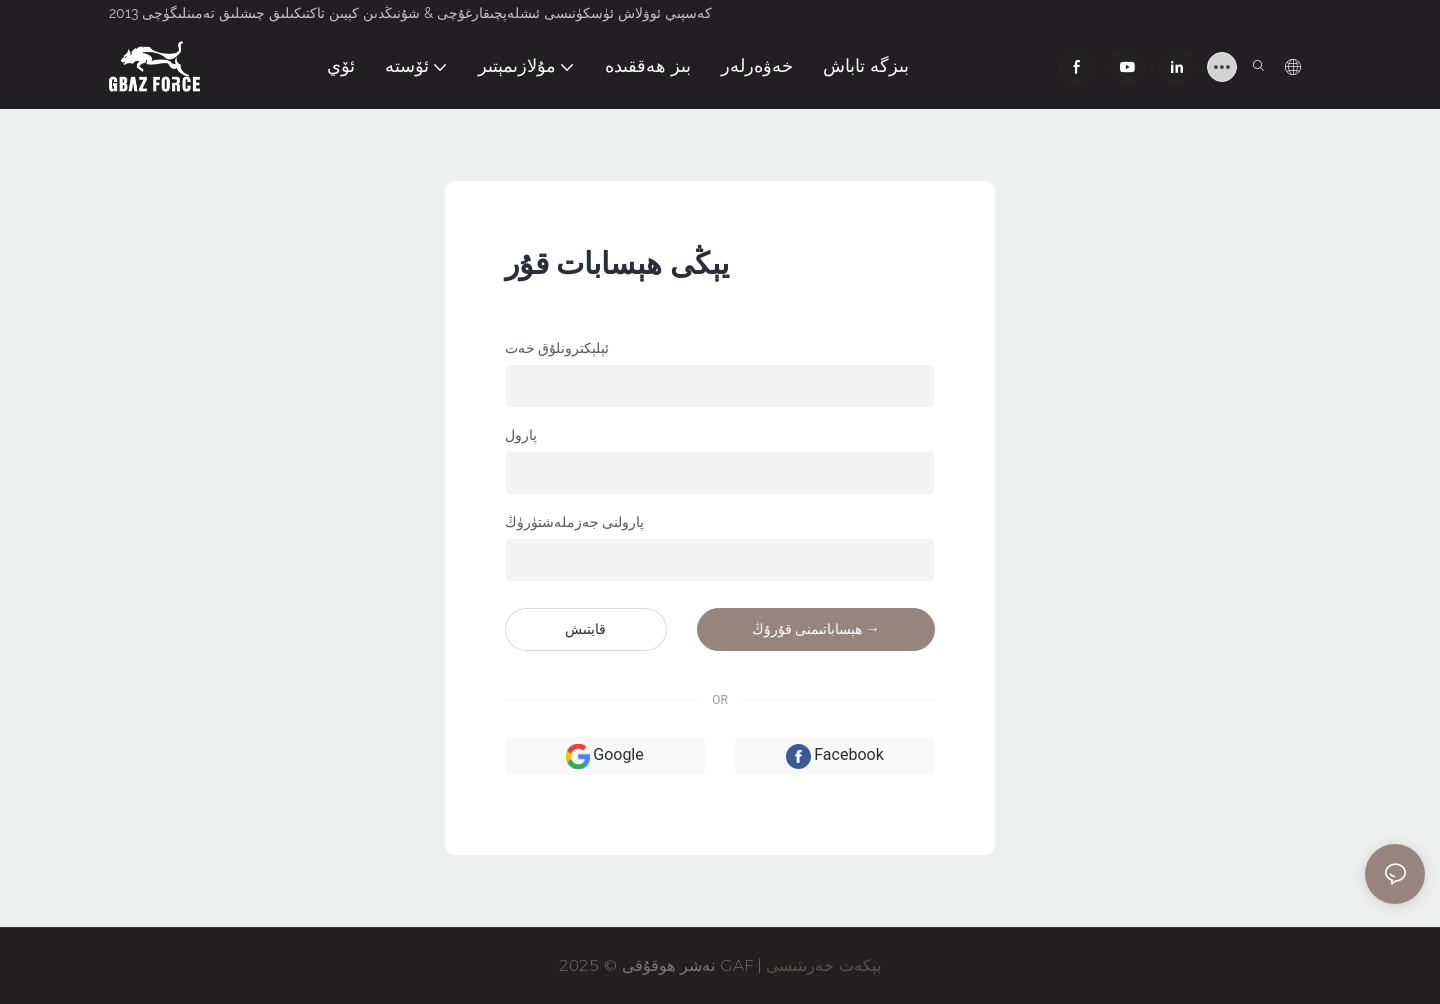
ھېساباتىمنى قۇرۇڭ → (816, 629)
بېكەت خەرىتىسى (823, 965)
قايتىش (585, 629)
